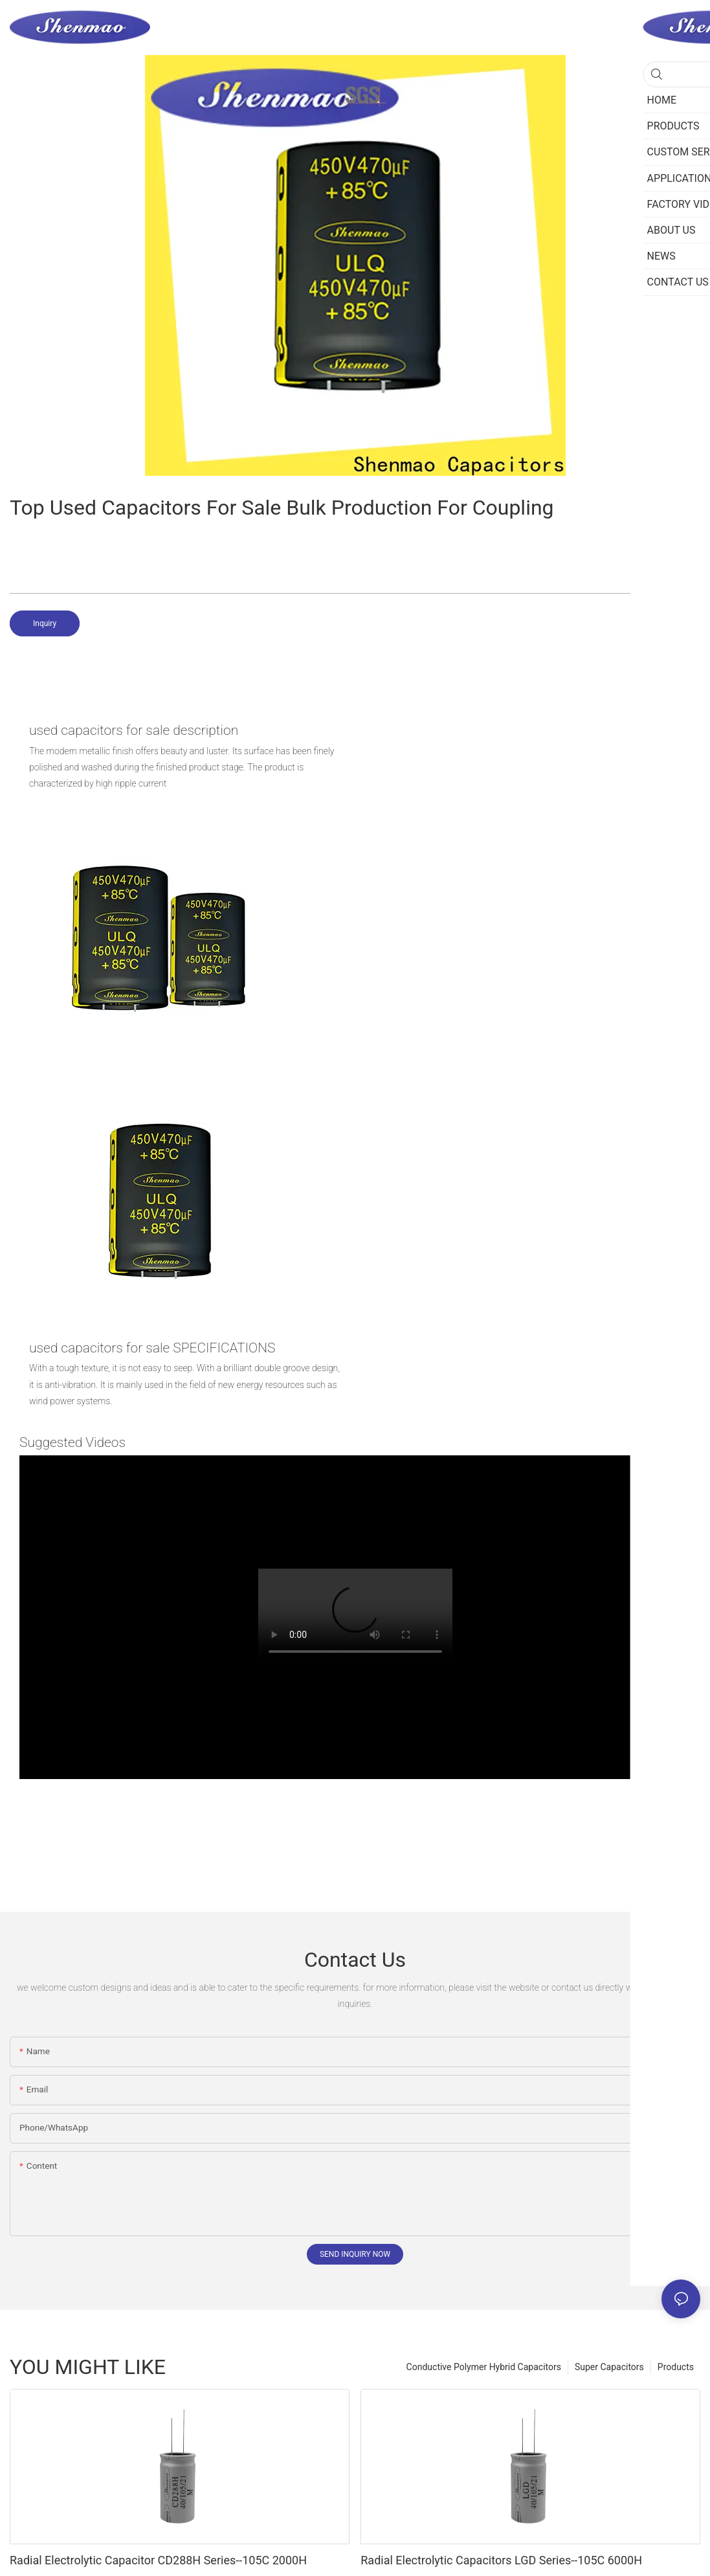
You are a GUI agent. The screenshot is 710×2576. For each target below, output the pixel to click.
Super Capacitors (609, 2367)
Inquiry (44, 623)
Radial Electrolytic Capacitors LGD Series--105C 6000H (501, 2560)
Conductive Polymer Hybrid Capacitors (483, 2367)
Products (676, 2367)
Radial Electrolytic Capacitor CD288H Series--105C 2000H (158, 2560)
